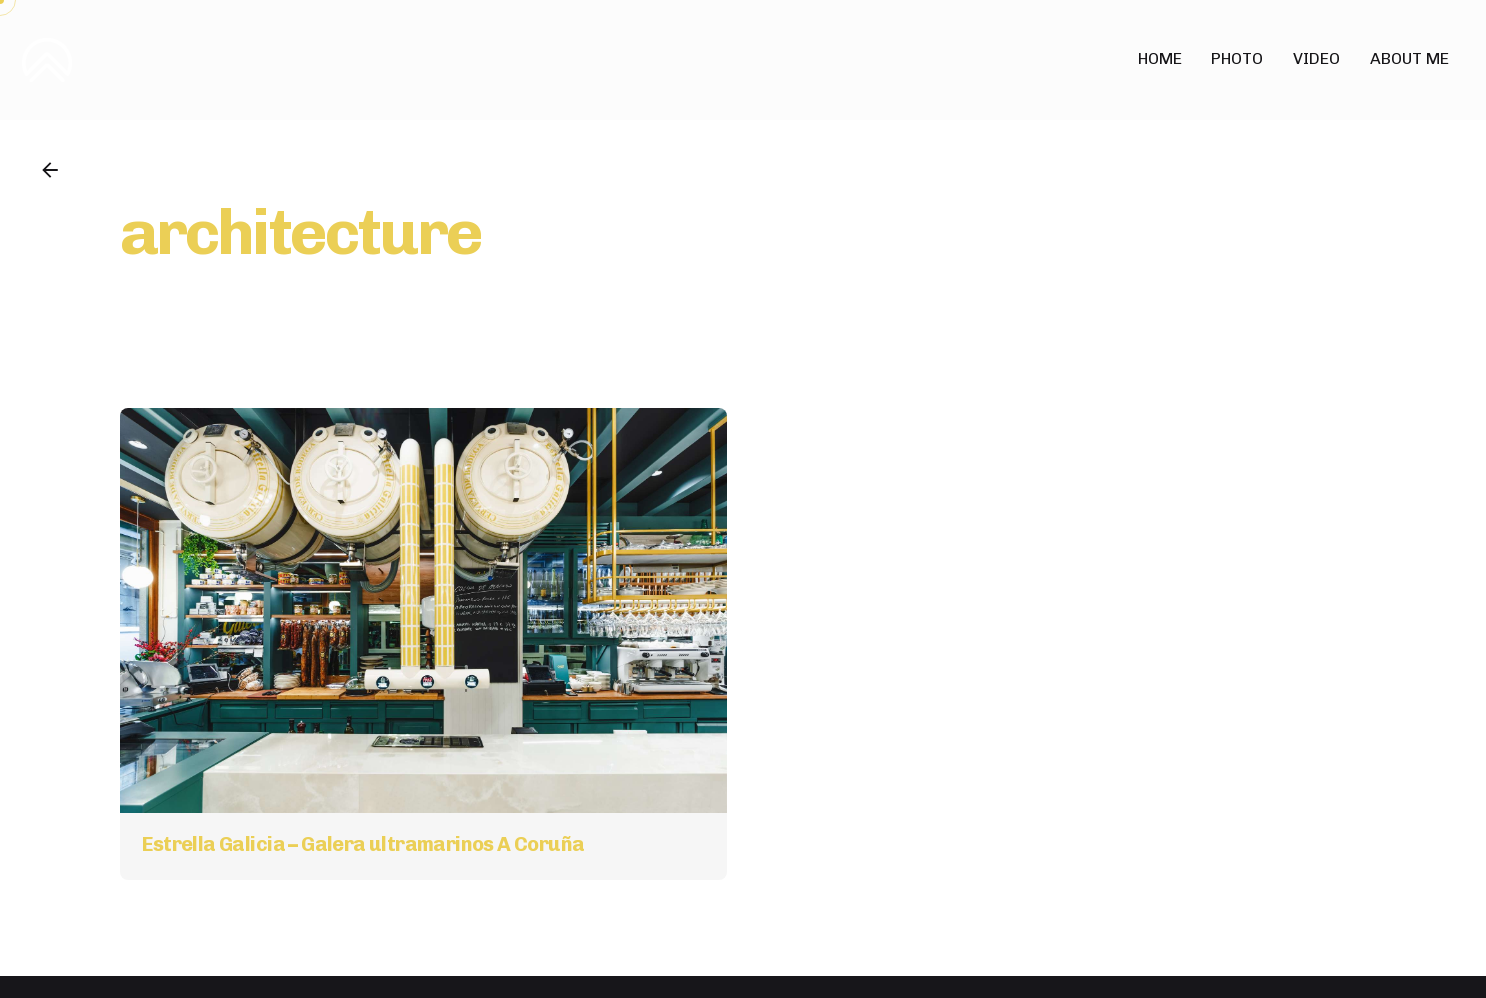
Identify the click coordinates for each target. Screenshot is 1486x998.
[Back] (50, 170)
